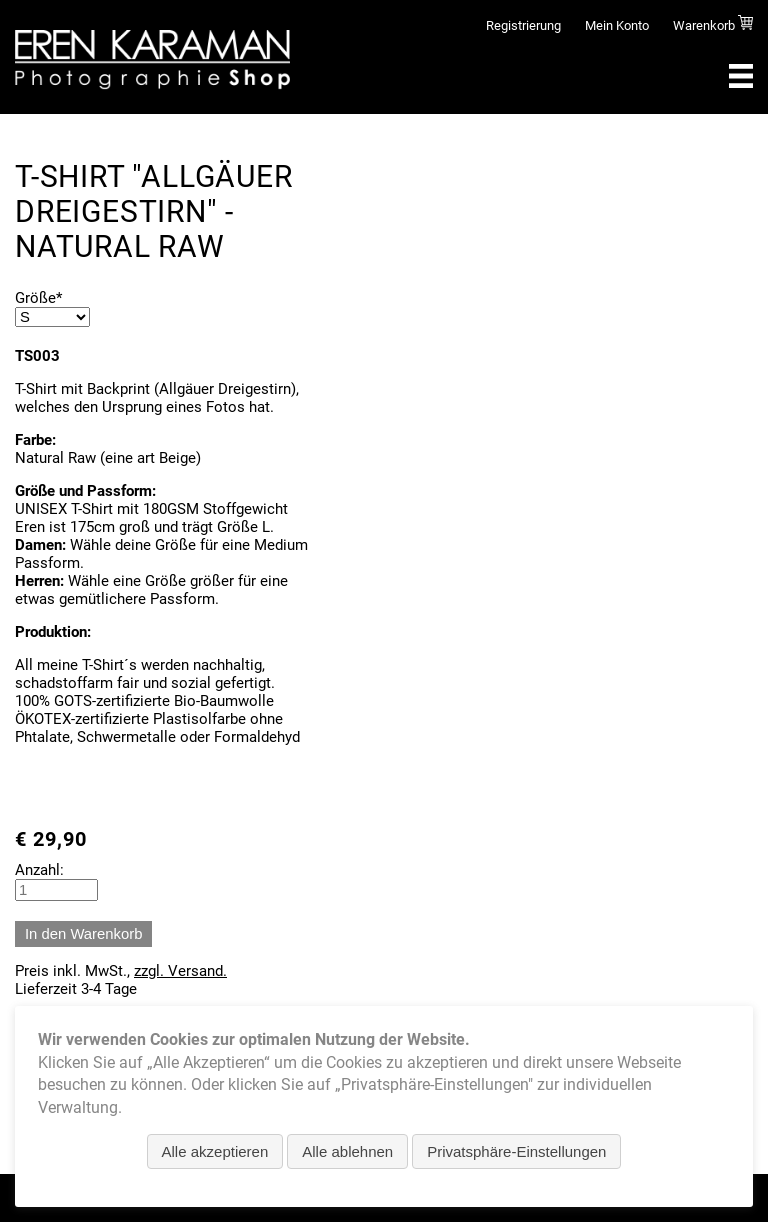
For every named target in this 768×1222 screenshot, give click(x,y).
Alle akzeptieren (215, 1151)
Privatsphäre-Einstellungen (516, 1151)
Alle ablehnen (347, 1151)
